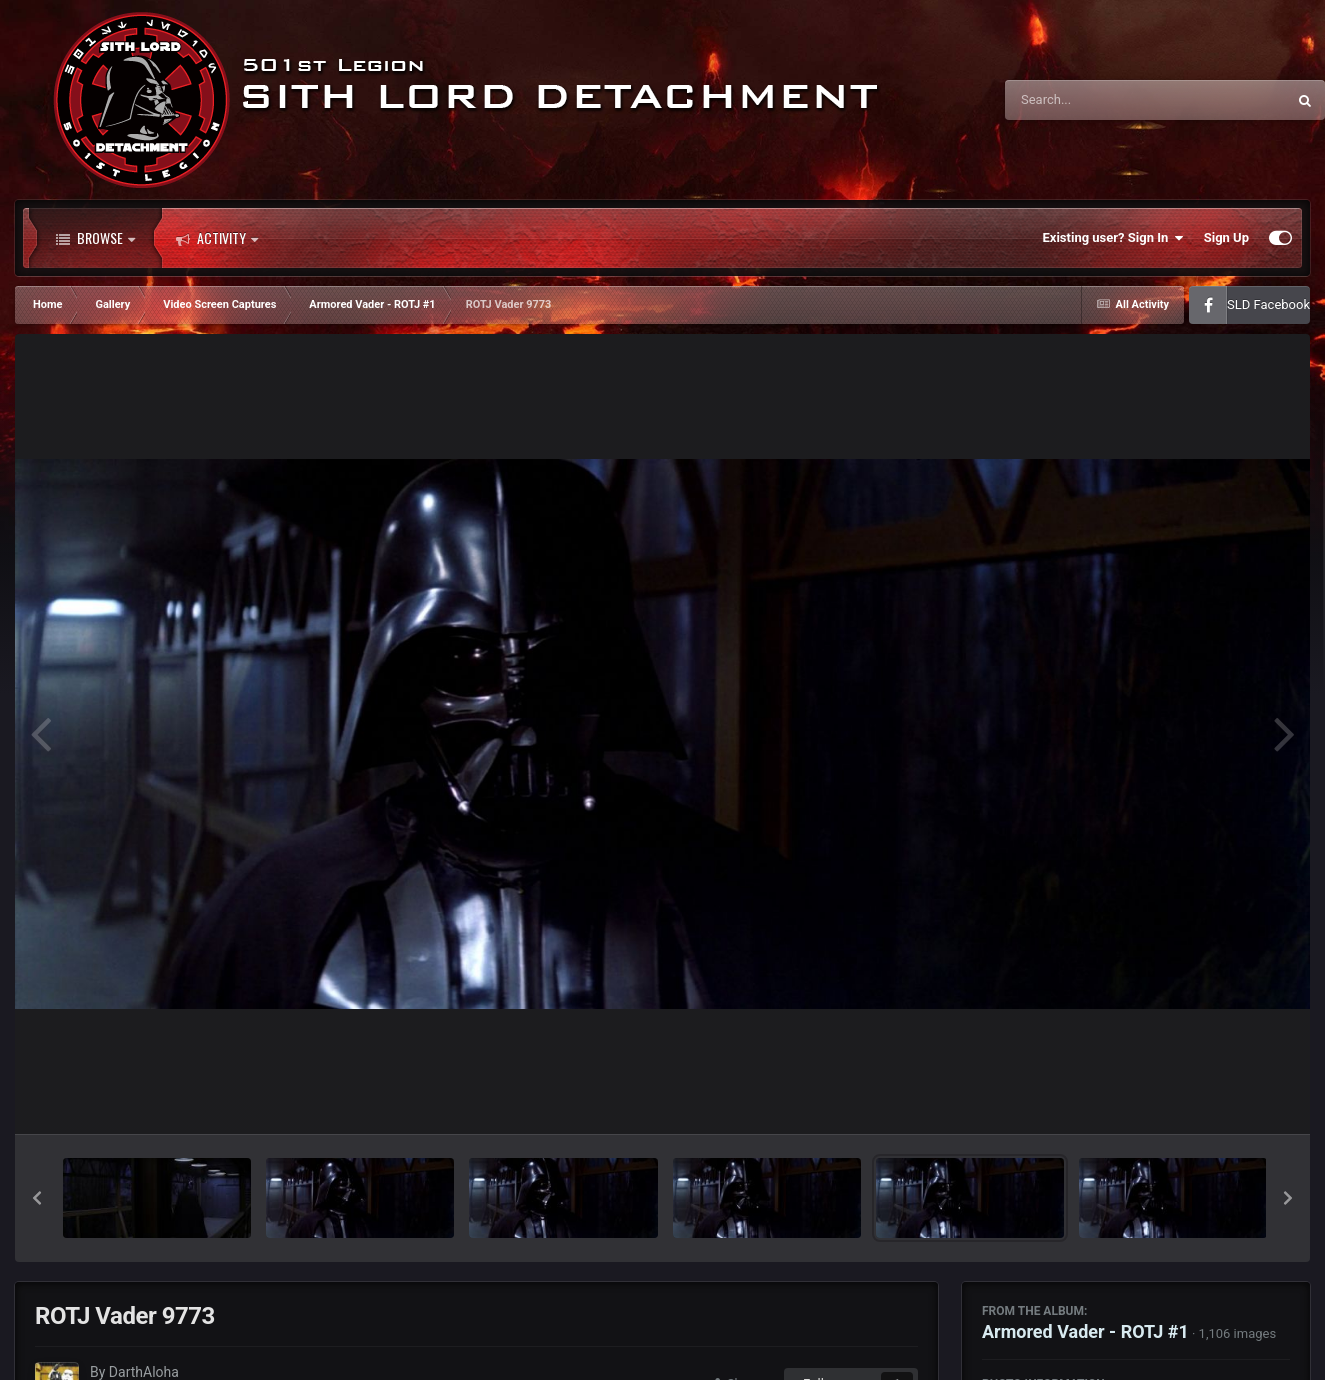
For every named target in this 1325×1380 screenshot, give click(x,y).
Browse (95, 238)
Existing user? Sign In (1113, 238)
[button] (37, 1198)
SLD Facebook (1268, 304)
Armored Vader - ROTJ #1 (1085, 1331)
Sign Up (1226, 237)
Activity (217, 238)
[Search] (1095, 100)
